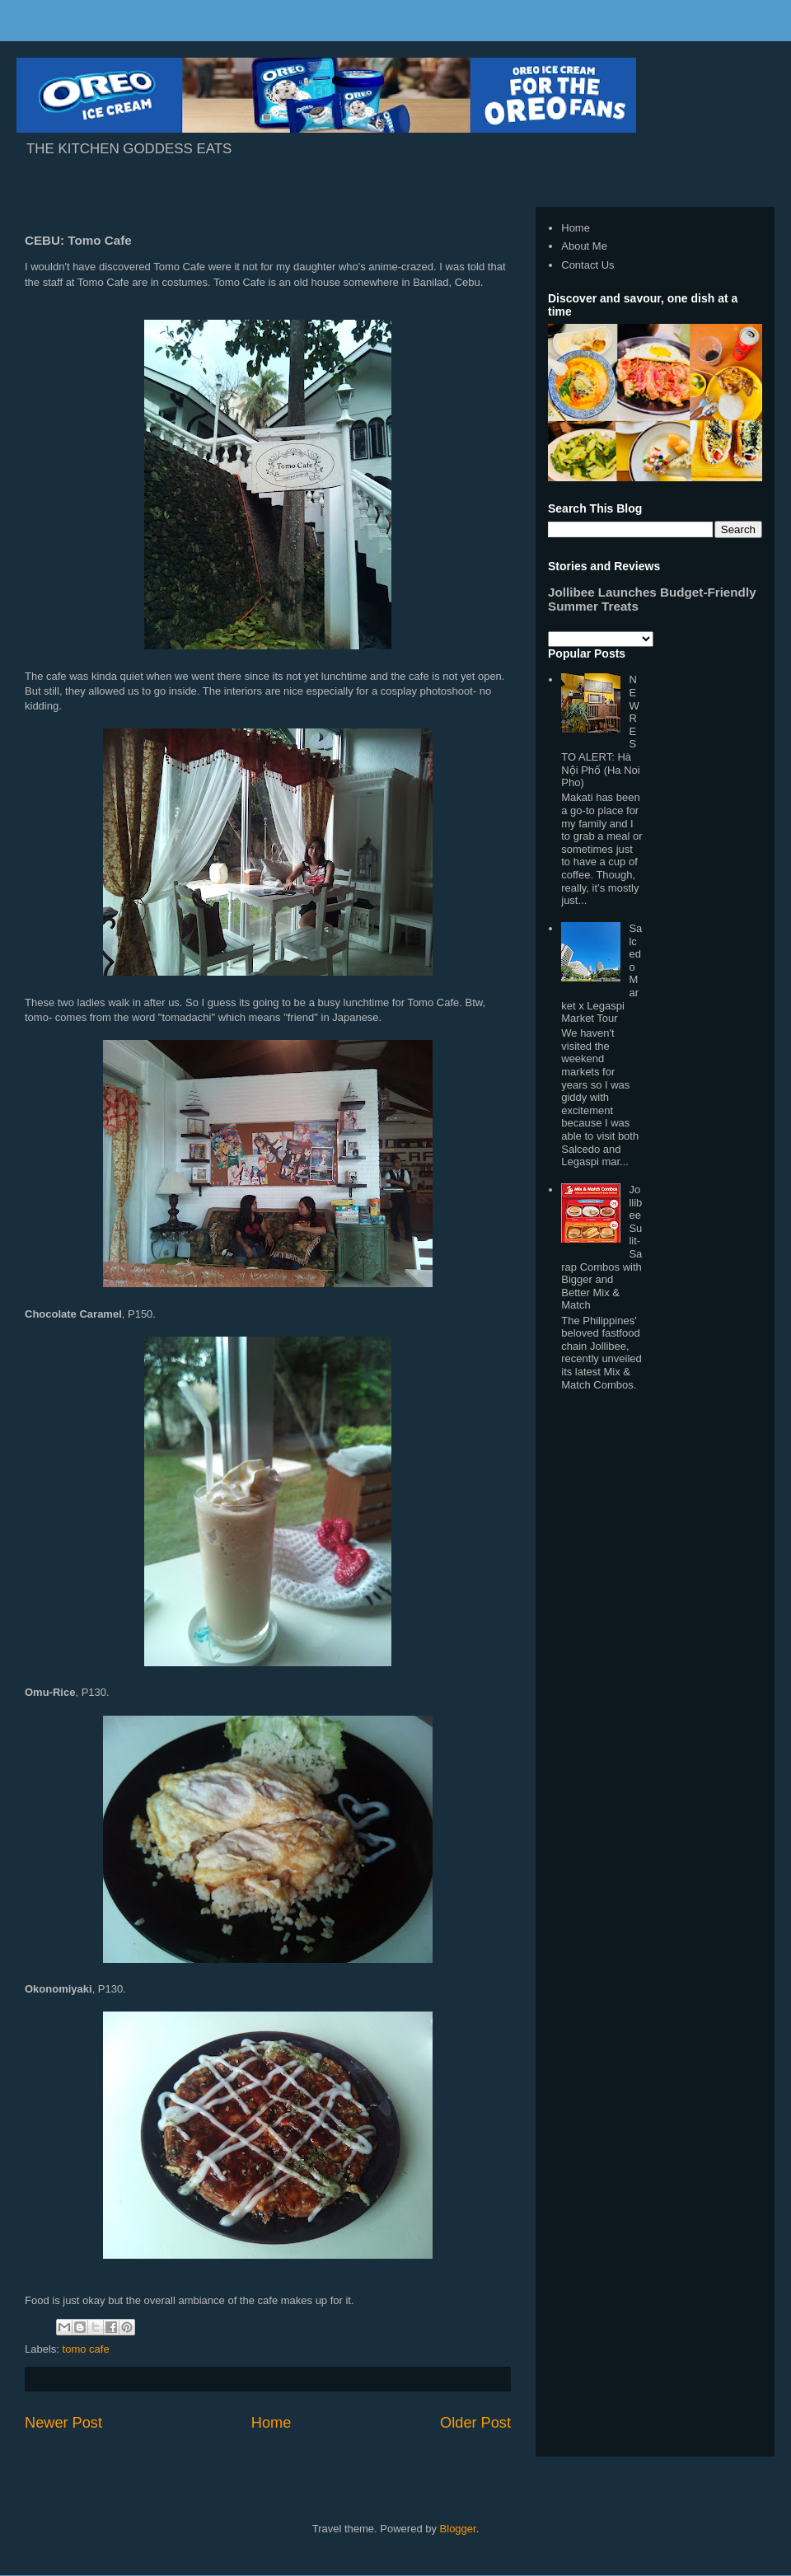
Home (271, 2422)
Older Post (475, 2422)
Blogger (458, 2528)
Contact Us (587, 265)
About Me (584, 246)
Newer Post (63, 2422)
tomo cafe (86, 2349)
